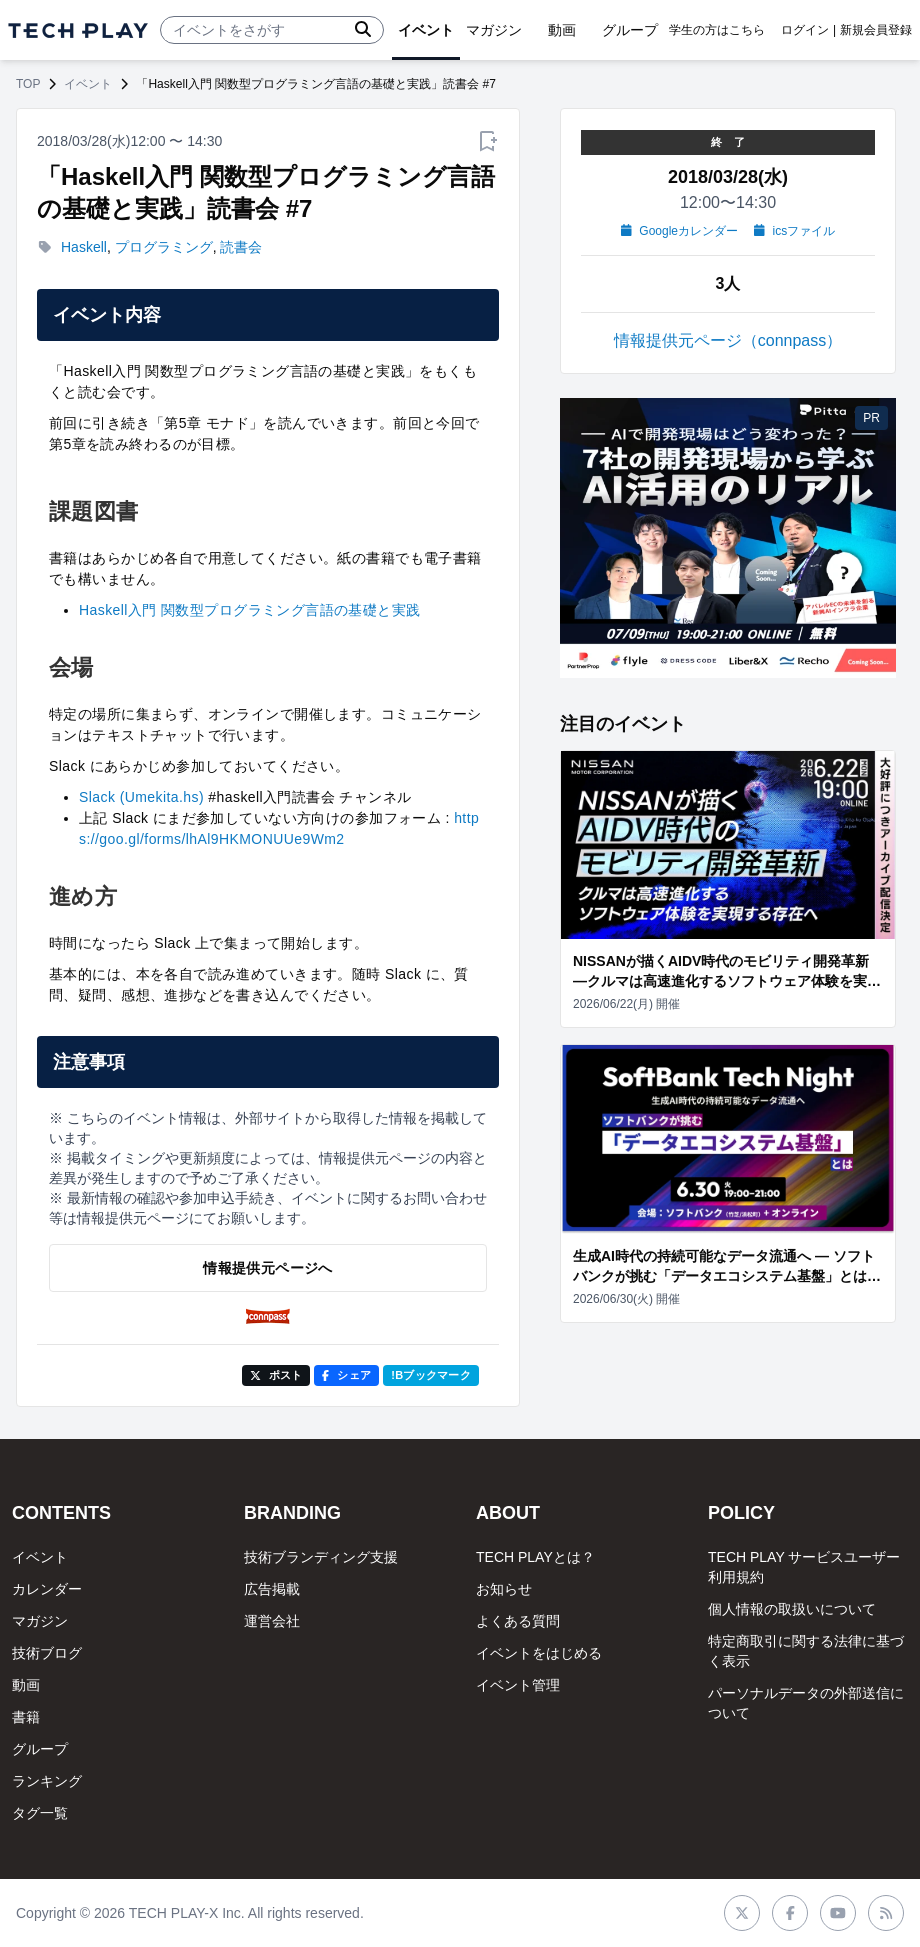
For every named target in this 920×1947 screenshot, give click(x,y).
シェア (346, 1375)
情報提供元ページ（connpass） (728, 340)
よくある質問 (518, 1621)
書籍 (26, 1717)
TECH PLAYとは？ (535, 1557)
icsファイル (794, 231)
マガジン (40, 1621)
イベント (88, 84)
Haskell (84, 247)
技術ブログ (47, 1653)
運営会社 (272, 1621)
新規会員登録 (876, 30)
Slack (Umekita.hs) (141, 797)
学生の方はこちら (717, 30)
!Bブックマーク (431, 1375)
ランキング (47, 1781)
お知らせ (504, 1589)
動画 (26, 1685)
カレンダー (47, 1589)
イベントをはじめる (539, 1653)
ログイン (805, 30)
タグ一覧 (40, 1813)
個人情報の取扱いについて (792, 1609)
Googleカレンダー (679, 231)
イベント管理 (518, 1685)
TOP (28, 84)
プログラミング (164, 247)
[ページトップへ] (78, 30)
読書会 (241, 247)
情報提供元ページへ (267, 1268)
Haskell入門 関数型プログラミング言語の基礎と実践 (250, 610)
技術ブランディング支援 (321, 1557)
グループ (40, 1749)
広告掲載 (272, 1589)
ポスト (276, 1375)
